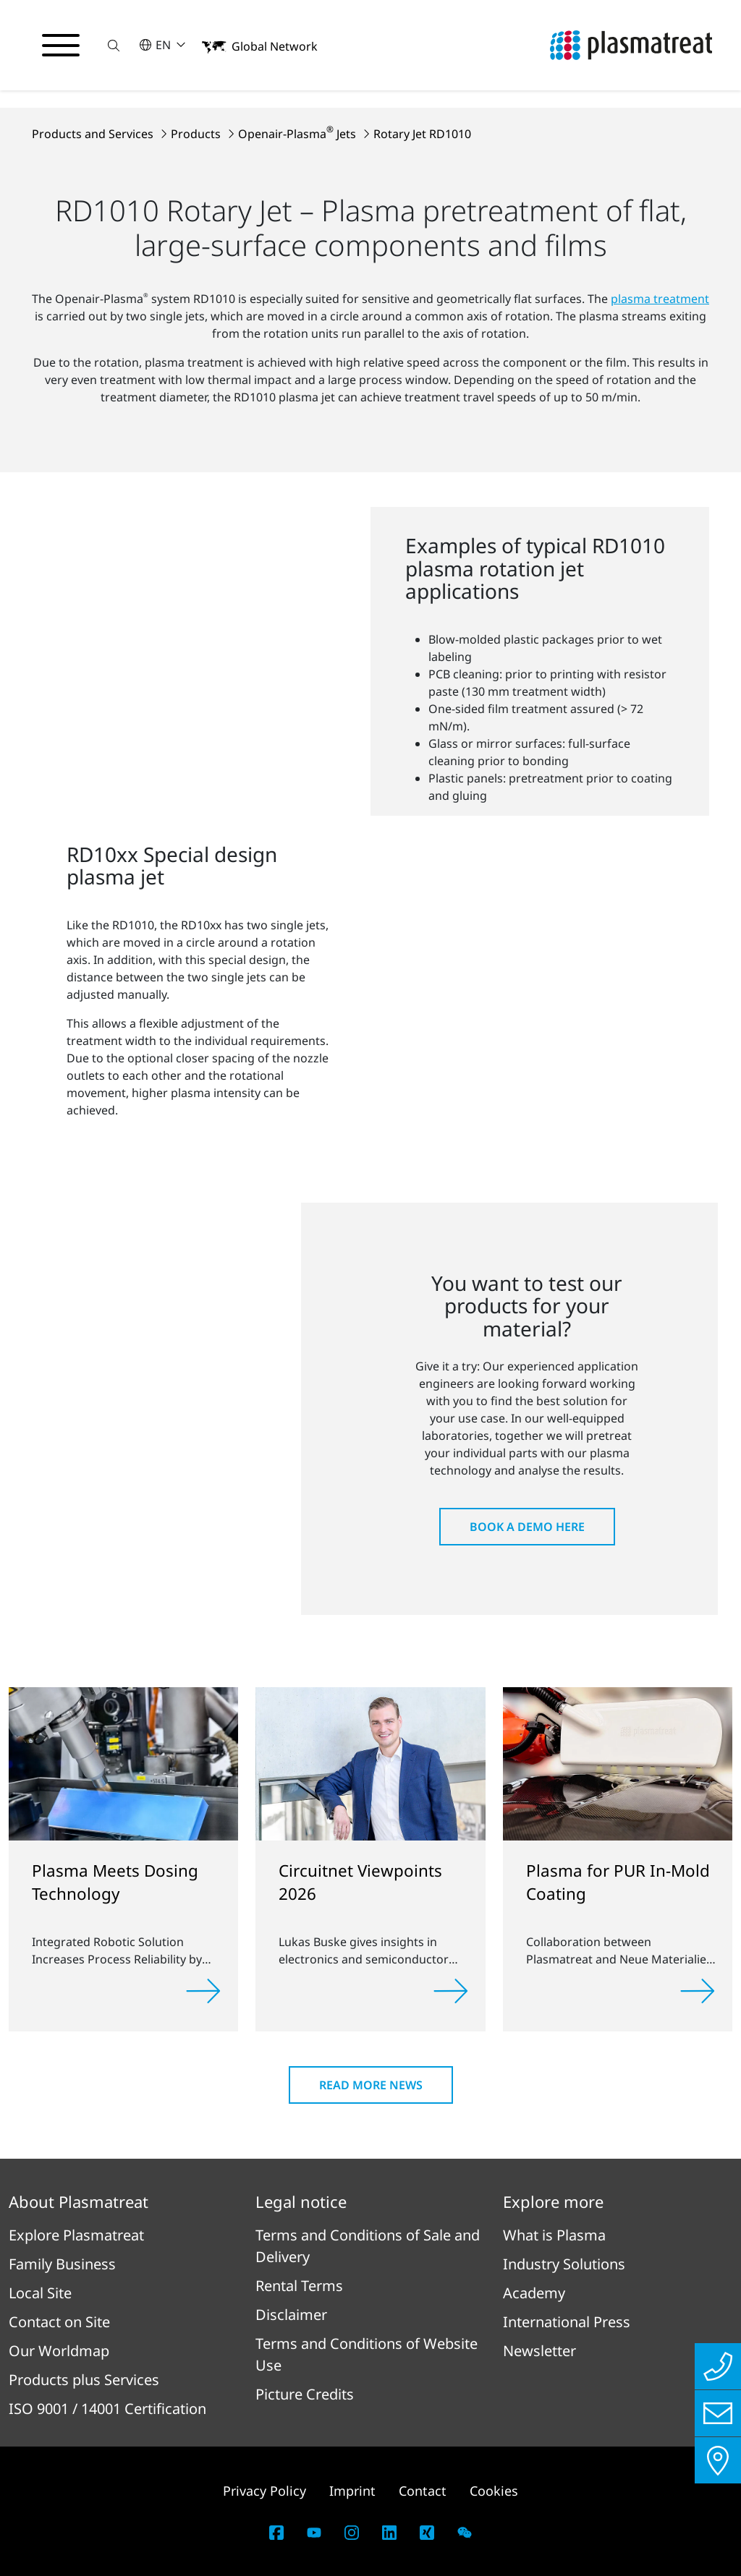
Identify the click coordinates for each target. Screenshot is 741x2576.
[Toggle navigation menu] (61, 45)
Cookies (494, 2490)
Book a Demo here (527, 1527)
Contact (422, 2490)
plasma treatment (660, 299)
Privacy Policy (264, 2490)
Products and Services (94, 134)
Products (197, 134)
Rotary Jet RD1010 (422, 134)
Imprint (352, 2490)
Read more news (371, 2085)
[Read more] (203, 1991)
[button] (113, 45)
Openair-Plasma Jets (298, 134)
